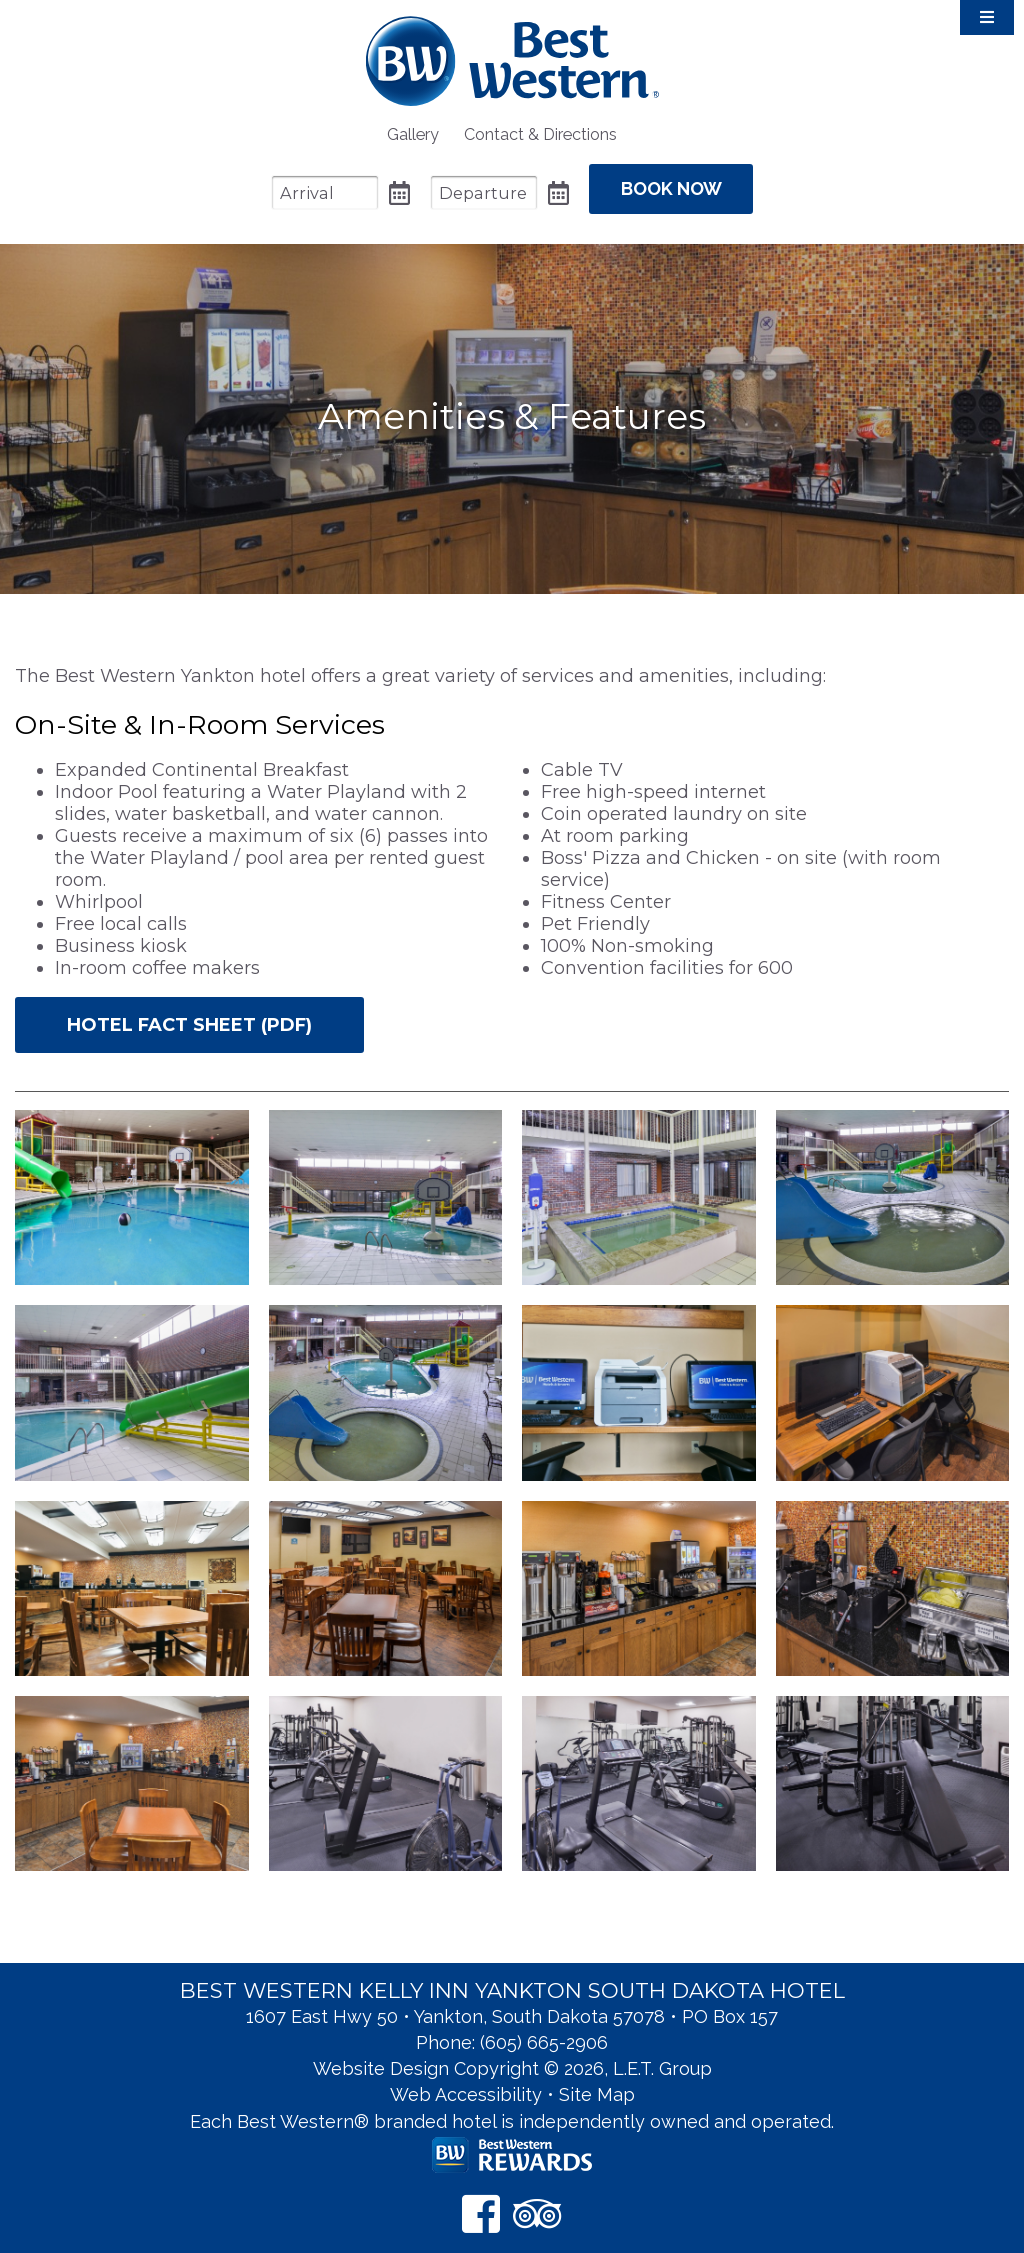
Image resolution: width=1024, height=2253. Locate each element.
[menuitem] (413, 134)
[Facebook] (481, 2201)
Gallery (413, 134)
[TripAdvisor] (537, 2201)
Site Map (597, 2082)
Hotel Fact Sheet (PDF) (189, 1014)
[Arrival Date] (305, 187)
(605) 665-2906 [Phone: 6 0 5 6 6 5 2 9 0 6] (544, 2030)
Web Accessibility (466, 2082)
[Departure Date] (464, 187)
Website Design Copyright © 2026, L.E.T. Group (512, 2056)
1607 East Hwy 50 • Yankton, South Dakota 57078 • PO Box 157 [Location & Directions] (512, 2004)
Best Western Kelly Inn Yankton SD (512, 60)
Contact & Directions (540, 134)
